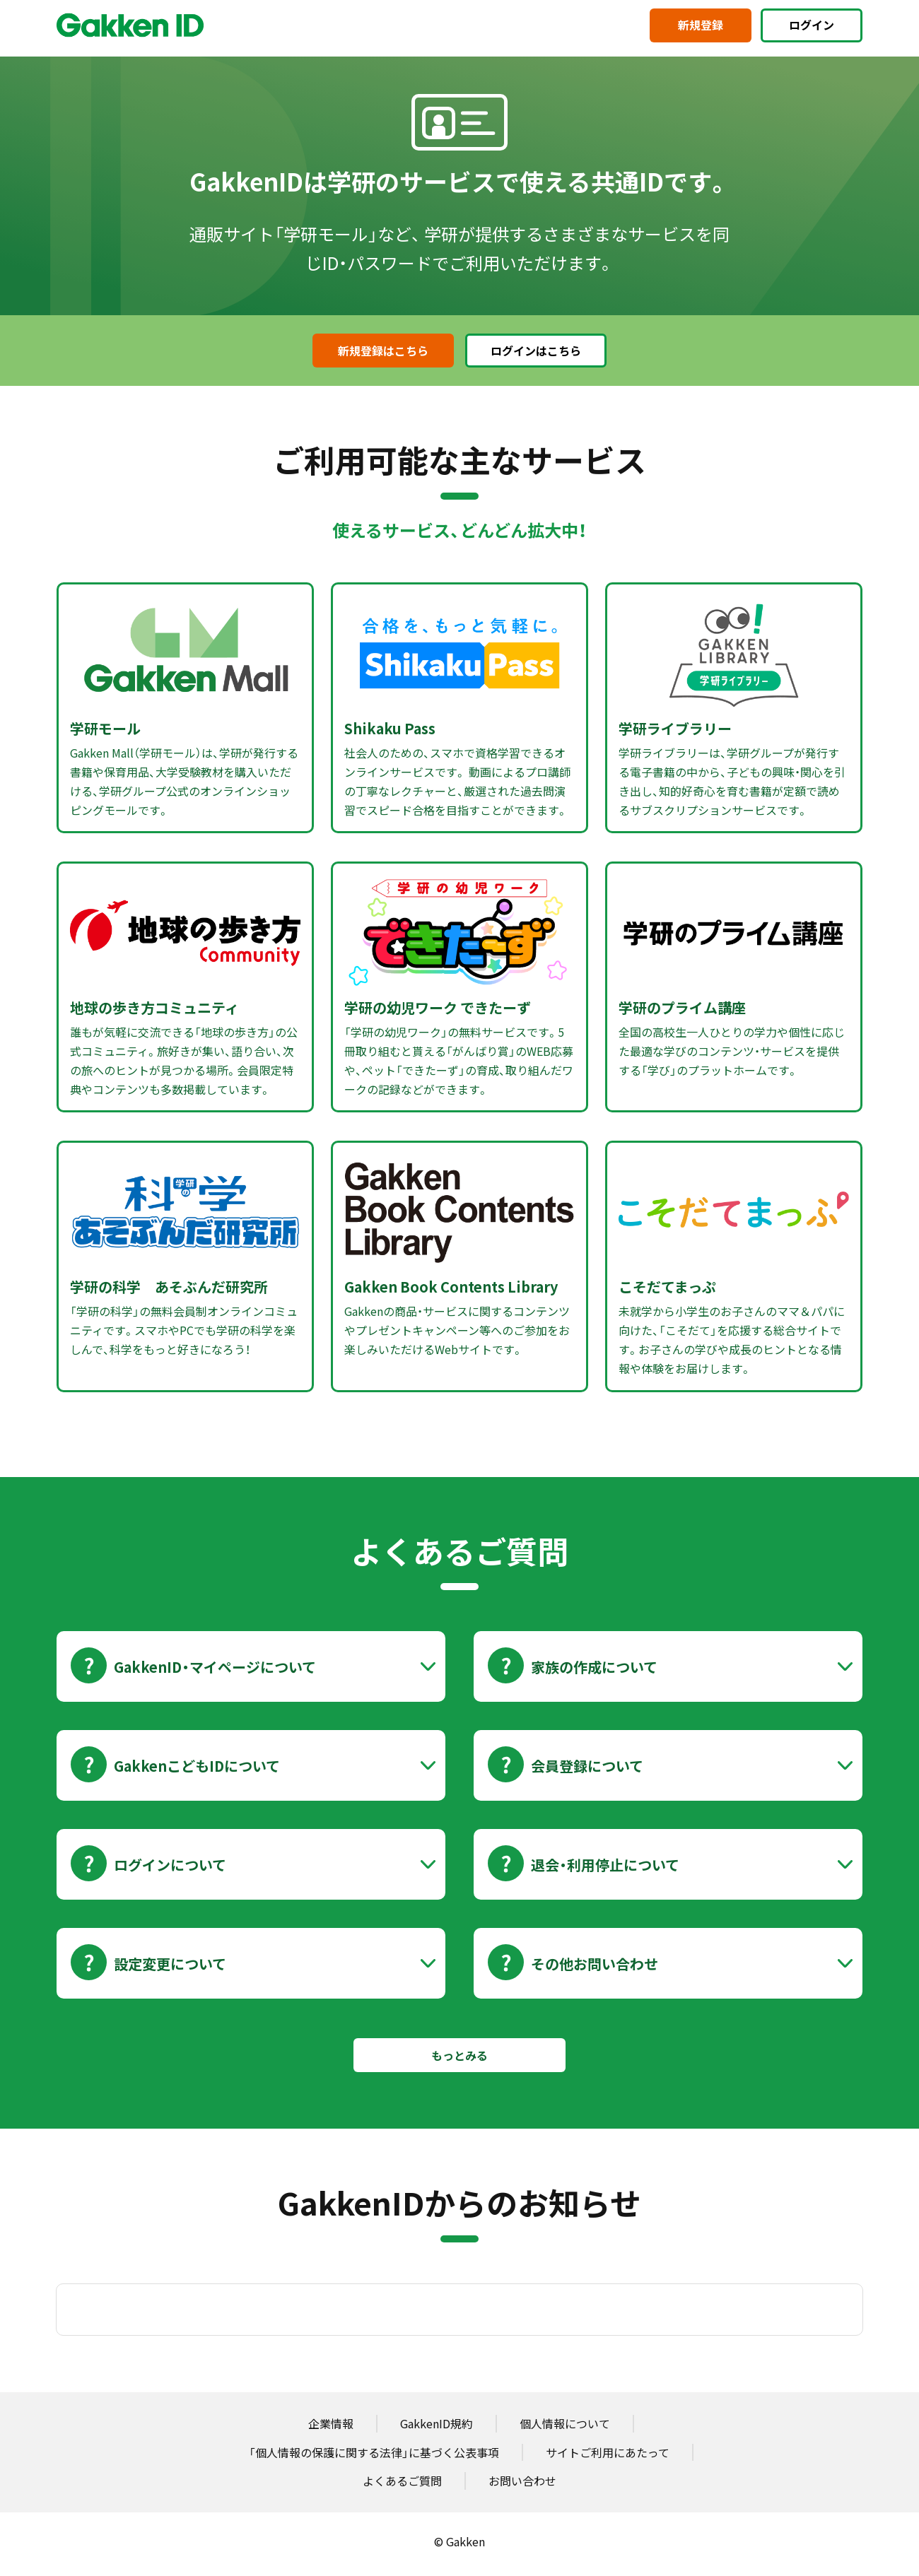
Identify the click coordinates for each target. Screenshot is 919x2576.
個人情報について (565, 2423)
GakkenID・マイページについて (215, 1667)
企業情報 (330, 2423)
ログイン (811, 24)
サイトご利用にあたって (607, 2452)
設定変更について (170, 1963)
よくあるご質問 (402, 2480)
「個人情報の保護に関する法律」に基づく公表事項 (374, 2452)
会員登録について (587, 1765)
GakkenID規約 (436, 2423)
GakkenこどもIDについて (197, 1765)
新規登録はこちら (383, 350)
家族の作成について (594, 1667)
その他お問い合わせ (594, 1963)
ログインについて (170, 1864)
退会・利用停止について (605, 1864)
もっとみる (459, 2055)
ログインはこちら (536, 350)
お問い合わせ (522, 2480)
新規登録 (700, 24)
